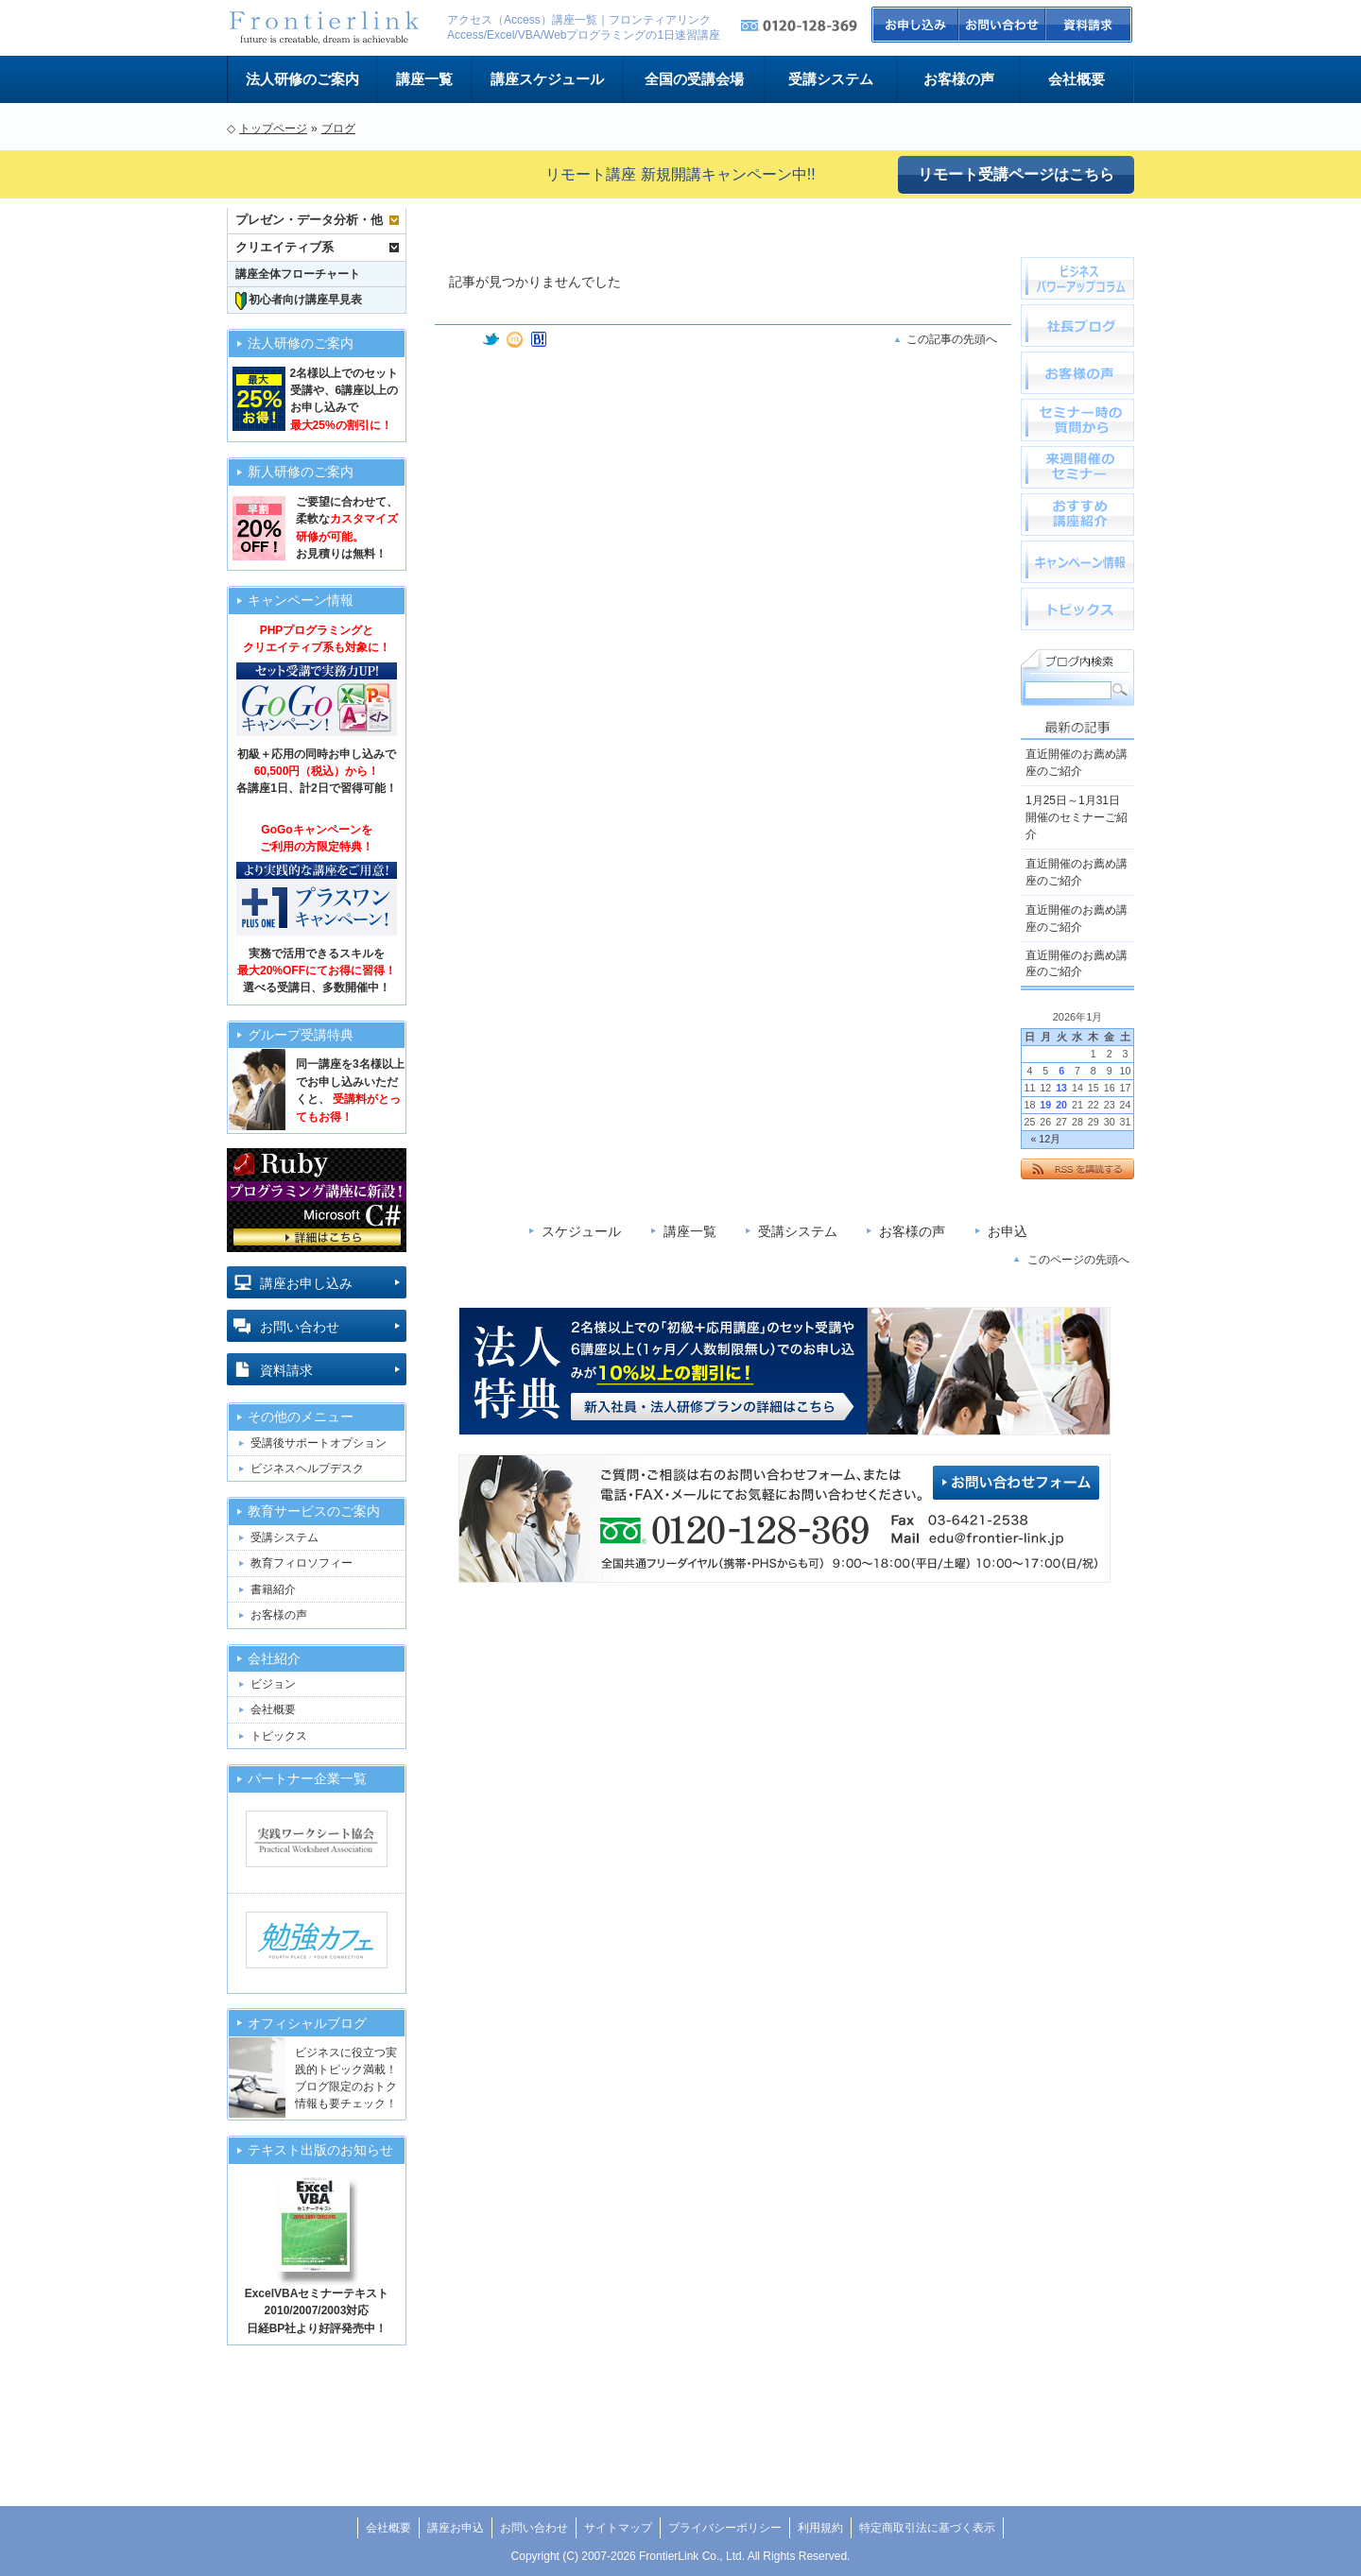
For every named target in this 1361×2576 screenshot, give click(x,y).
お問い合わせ (1002, 25)
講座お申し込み (306, 1283)
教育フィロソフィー (301, 1563)
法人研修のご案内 (302, 79)
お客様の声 (958, 79)
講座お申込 (455, 2527)
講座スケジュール (547, 79)
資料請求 (1090, 25)
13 (1061, 1087)
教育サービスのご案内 (314, 1511)
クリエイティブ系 (284, 247)
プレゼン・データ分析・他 (309, 220)
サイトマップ (618, 2527)
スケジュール (581, 1231)
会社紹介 (274, 1659)
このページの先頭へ (1078, 1259)
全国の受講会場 (694, 79)
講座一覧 (424, 79)
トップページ (273, 128)
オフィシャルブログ (307, 2023)
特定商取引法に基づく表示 (927, 2527)
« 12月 (1045, 1138)
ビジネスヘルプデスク (307, 1468)
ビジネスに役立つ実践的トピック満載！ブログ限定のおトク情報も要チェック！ (346, 2078)
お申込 (915, 25)
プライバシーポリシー (725, 2527)
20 (1061, 1104)
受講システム (830, 79)
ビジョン (273, 1684)
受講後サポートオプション (318, 1443)
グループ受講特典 (300, 1035)
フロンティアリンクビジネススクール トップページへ (323, 27)
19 (1045, 1104)
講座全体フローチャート (297, 274)
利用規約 (820, 2527)
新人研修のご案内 (300, 472)
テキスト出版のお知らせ (320, 2150)
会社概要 (1076, 79)
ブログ (338, 128)
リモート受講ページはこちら (1016, 174)
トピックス (278, 1736)
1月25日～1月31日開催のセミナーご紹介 (1076, 817)
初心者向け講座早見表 (298, 300)
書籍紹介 (273, 1589)
